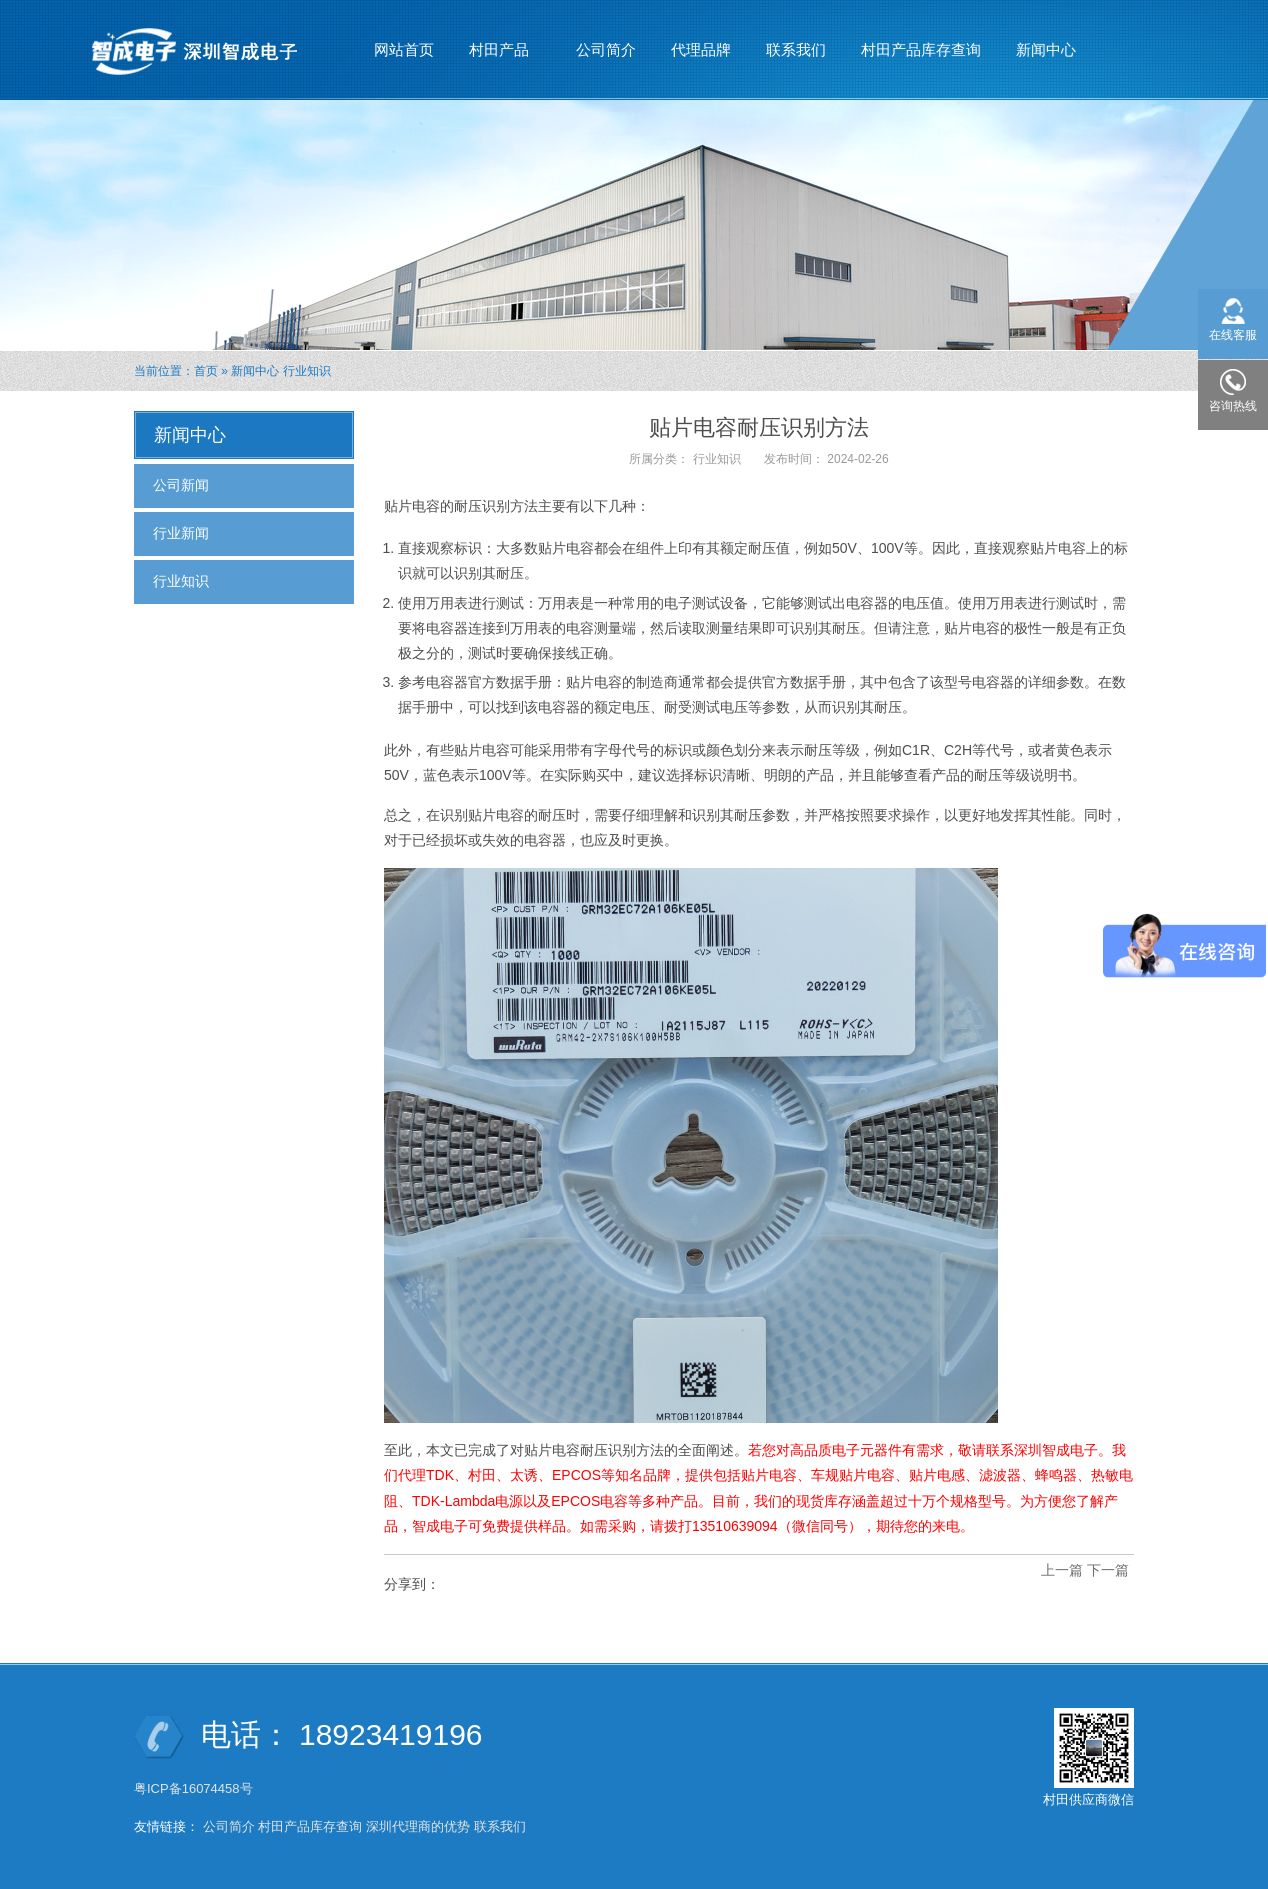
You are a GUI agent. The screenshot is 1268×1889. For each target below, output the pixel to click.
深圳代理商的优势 (418, 1826)
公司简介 (606, 49)
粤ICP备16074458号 (195, 1788)
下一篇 (1108, 1570)
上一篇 (1062, 1570)
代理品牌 (701, 49)
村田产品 (499, 41)
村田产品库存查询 (921, 49)
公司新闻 (181, 485)
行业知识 (307, 371)
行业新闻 (181, 533)
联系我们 (796, 49)
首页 (206, 371)
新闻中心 (1046, 41)
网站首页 (404, 49)
